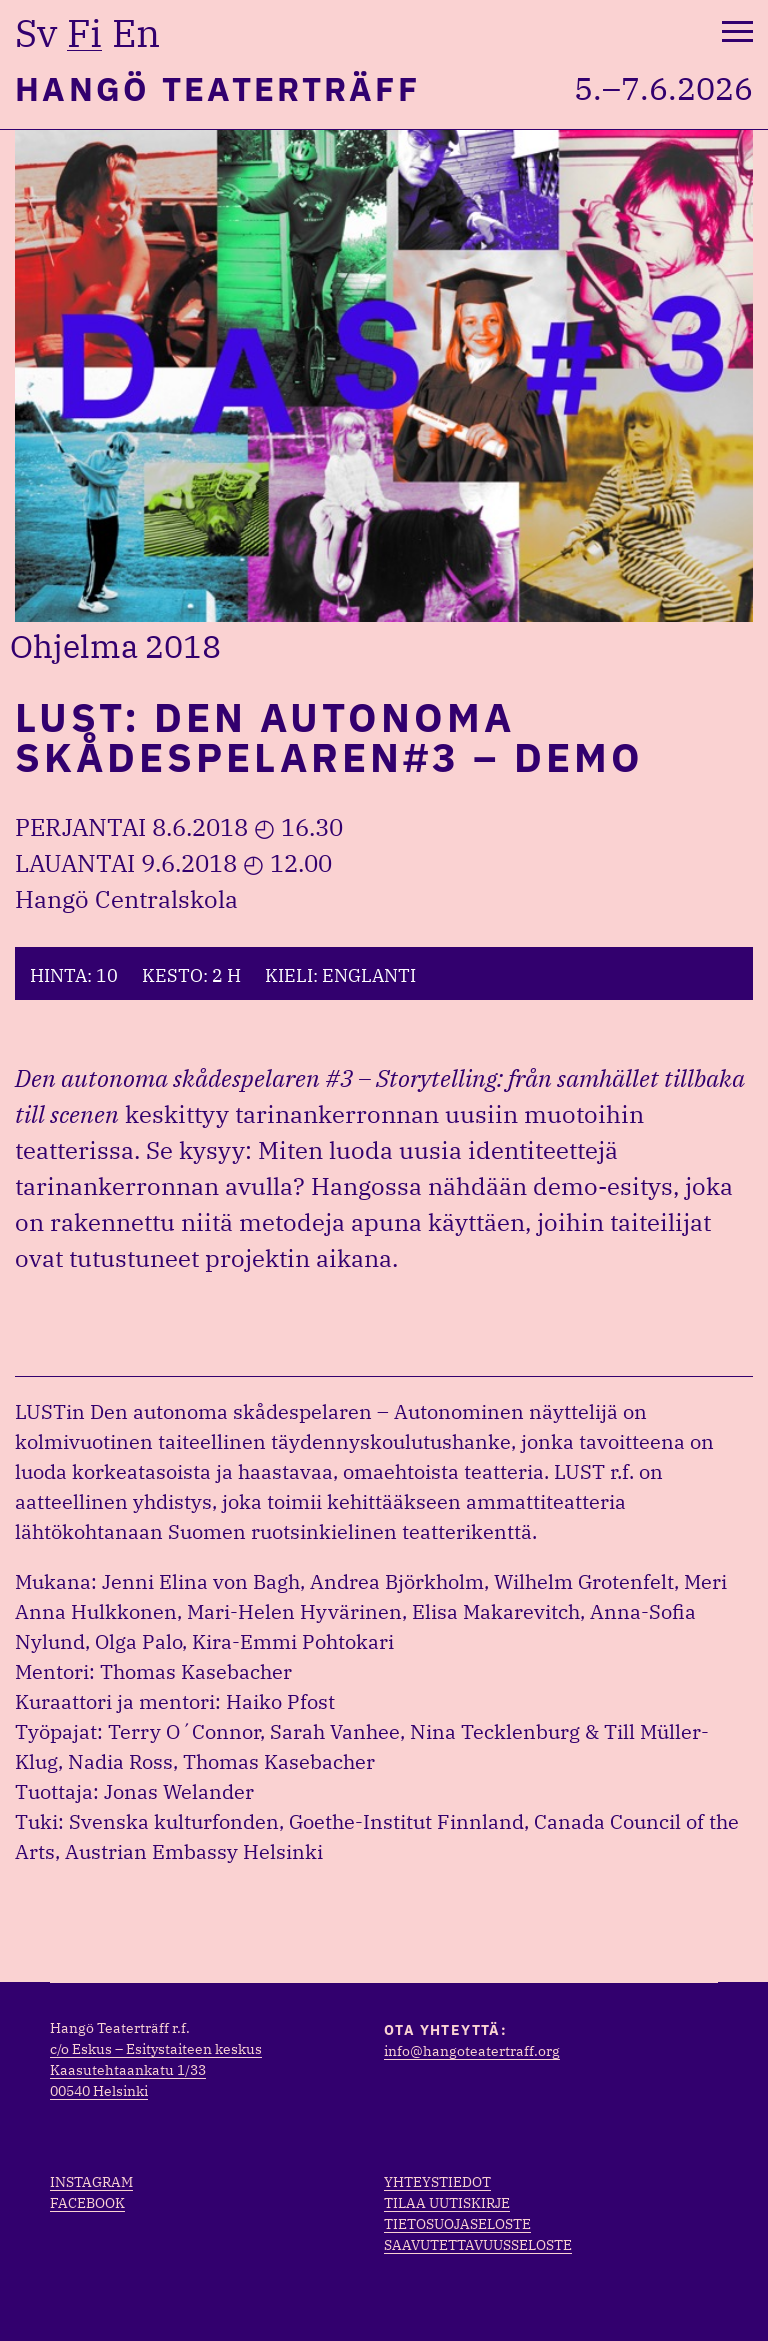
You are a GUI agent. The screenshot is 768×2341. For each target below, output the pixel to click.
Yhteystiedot (437, 2182)
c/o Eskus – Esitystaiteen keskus (156, 2049)
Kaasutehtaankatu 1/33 (128, 2070)
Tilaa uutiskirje (447, 2203)
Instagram (91, 2182)
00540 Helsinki (99, 2091)
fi (84, 33)
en (136, 33)
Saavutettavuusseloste (478, 2245)
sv (36, 33)
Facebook (87, 2203)
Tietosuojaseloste (457, 2224)
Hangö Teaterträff (217, 88)
